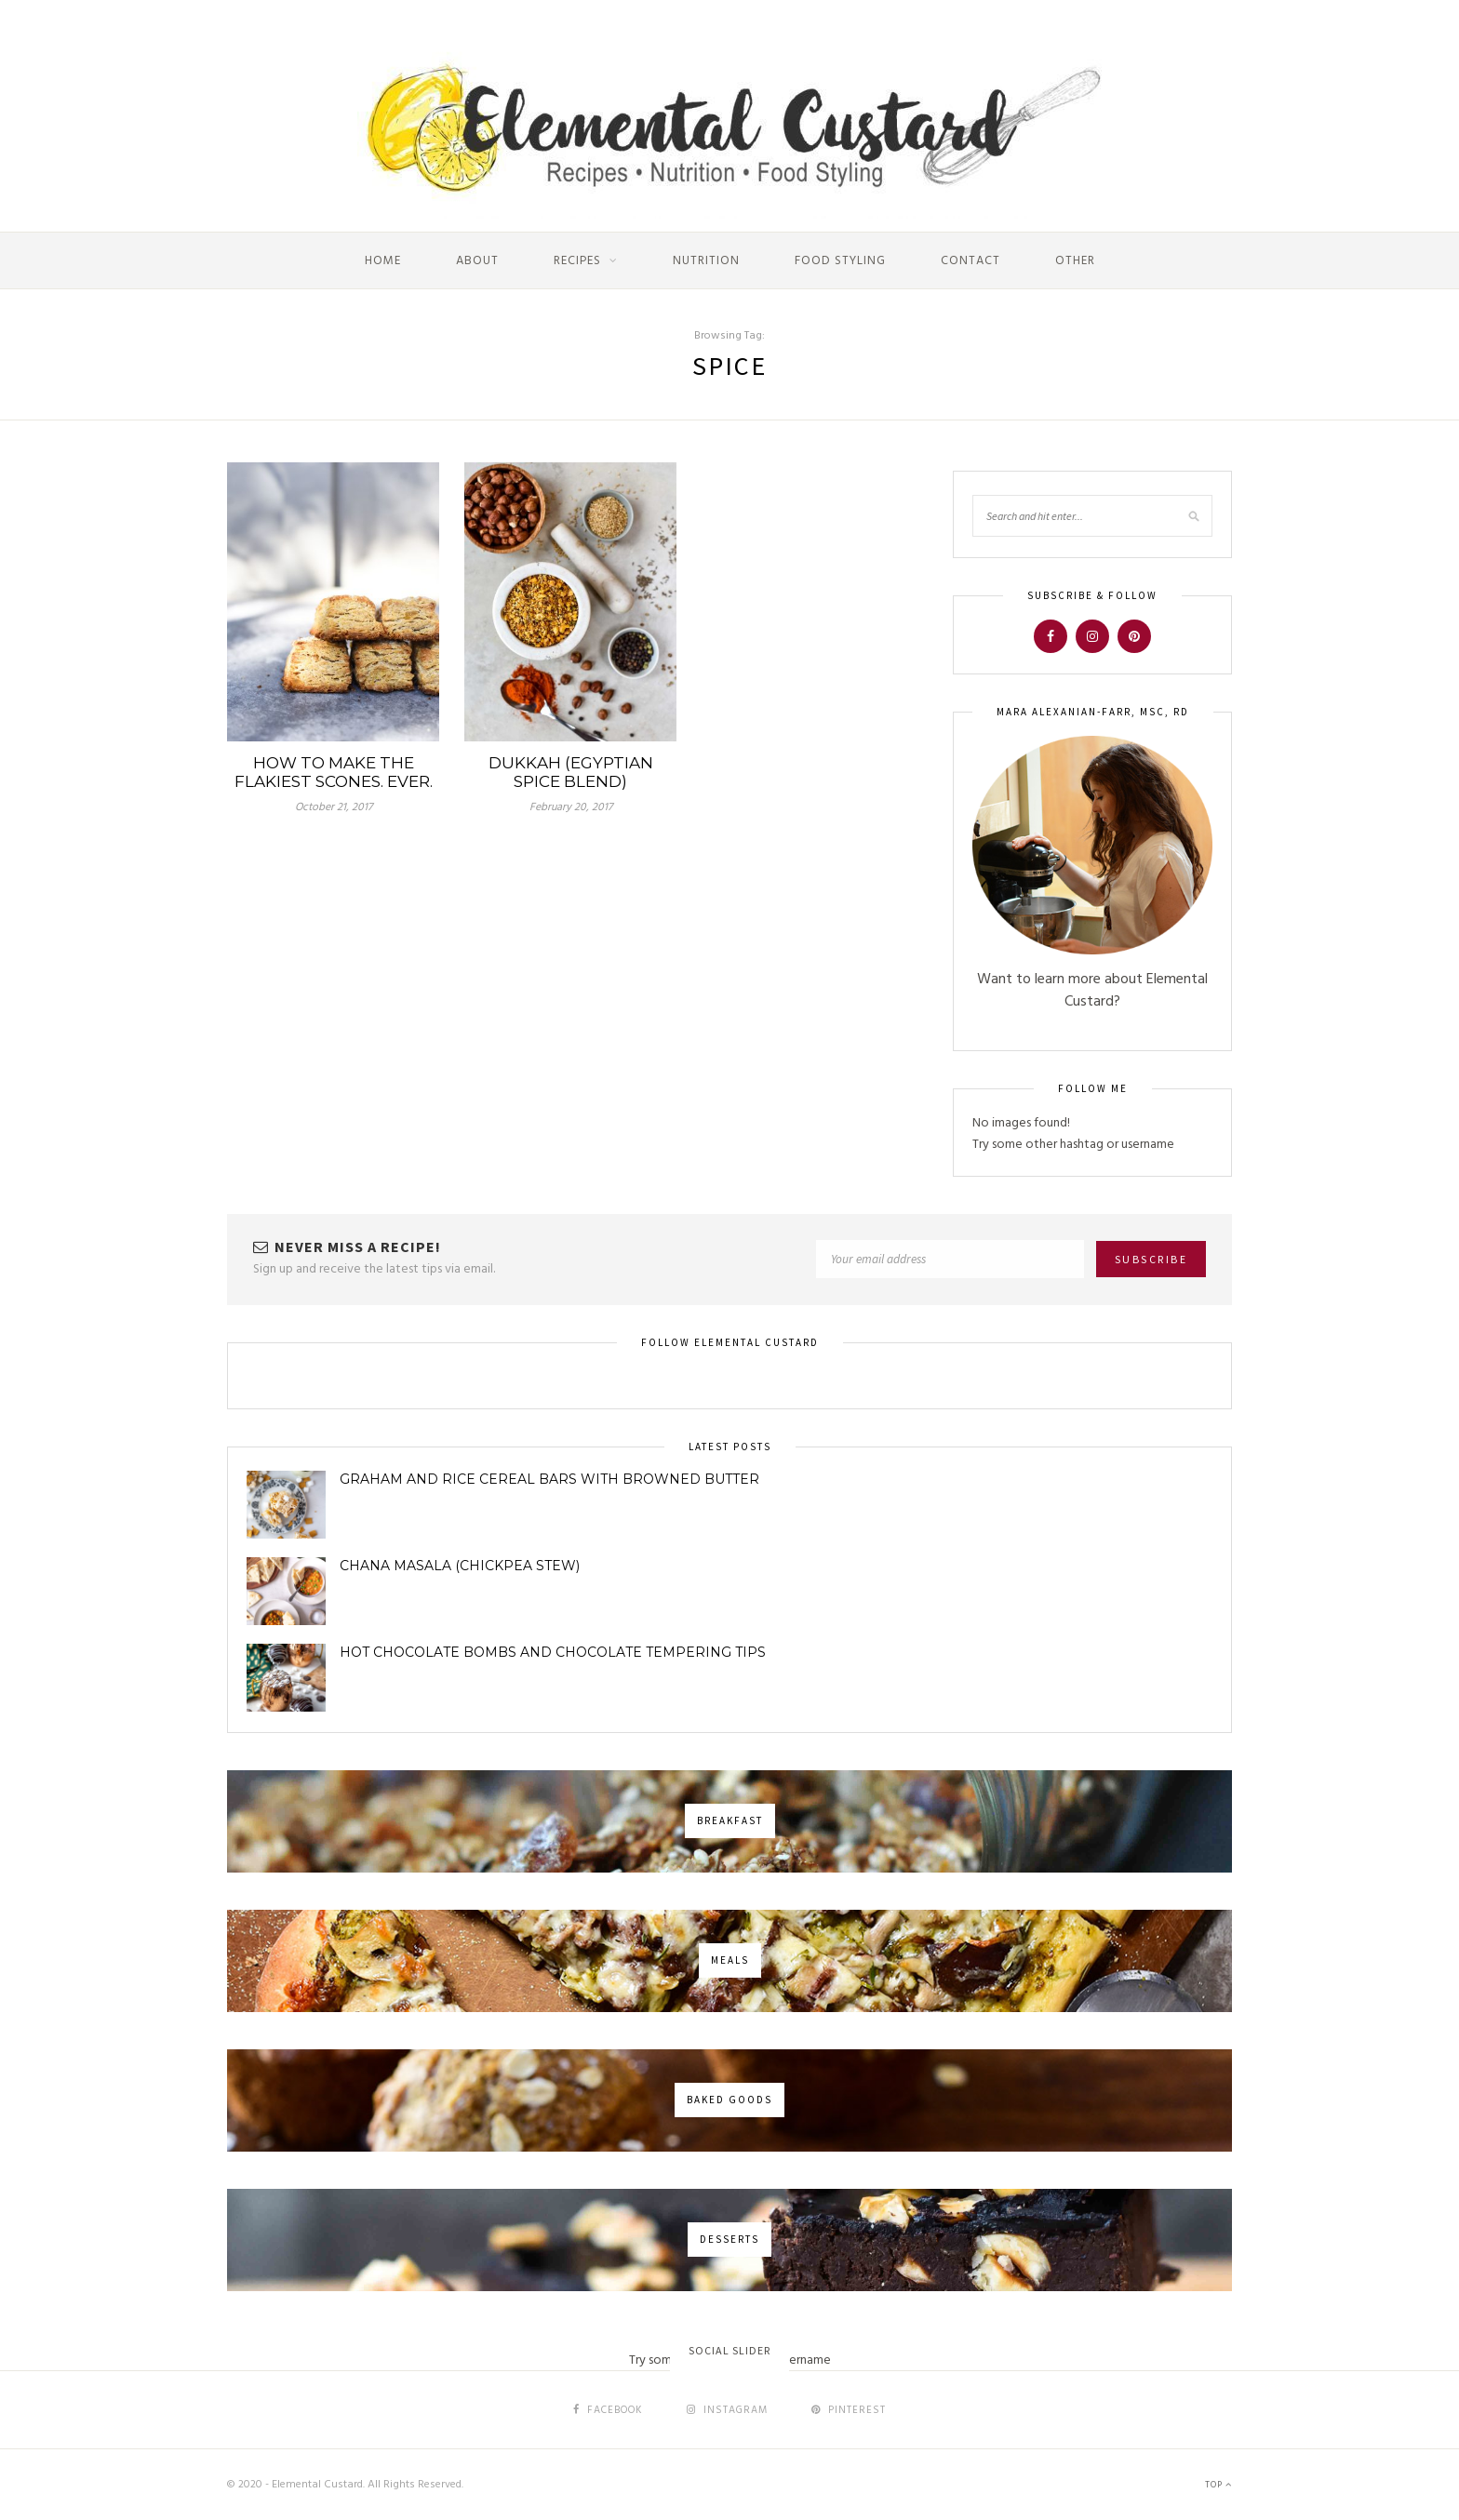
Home (383, 261)
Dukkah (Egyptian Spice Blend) (571, 772)
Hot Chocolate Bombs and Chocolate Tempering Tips (553, 1652)
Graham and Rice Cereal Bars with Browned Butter (549, 1479)
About (477, 261)
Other (1075, 261)
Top (1218, 2484)
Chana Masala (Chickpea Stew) (460, 1565)
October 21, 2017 (333, 807)
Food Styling (840, 261)
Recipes (577, 261)
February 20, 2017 (570, 807)
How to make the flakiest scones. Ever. (333, 772)
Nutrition (706, 261)
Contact (970, 261)
